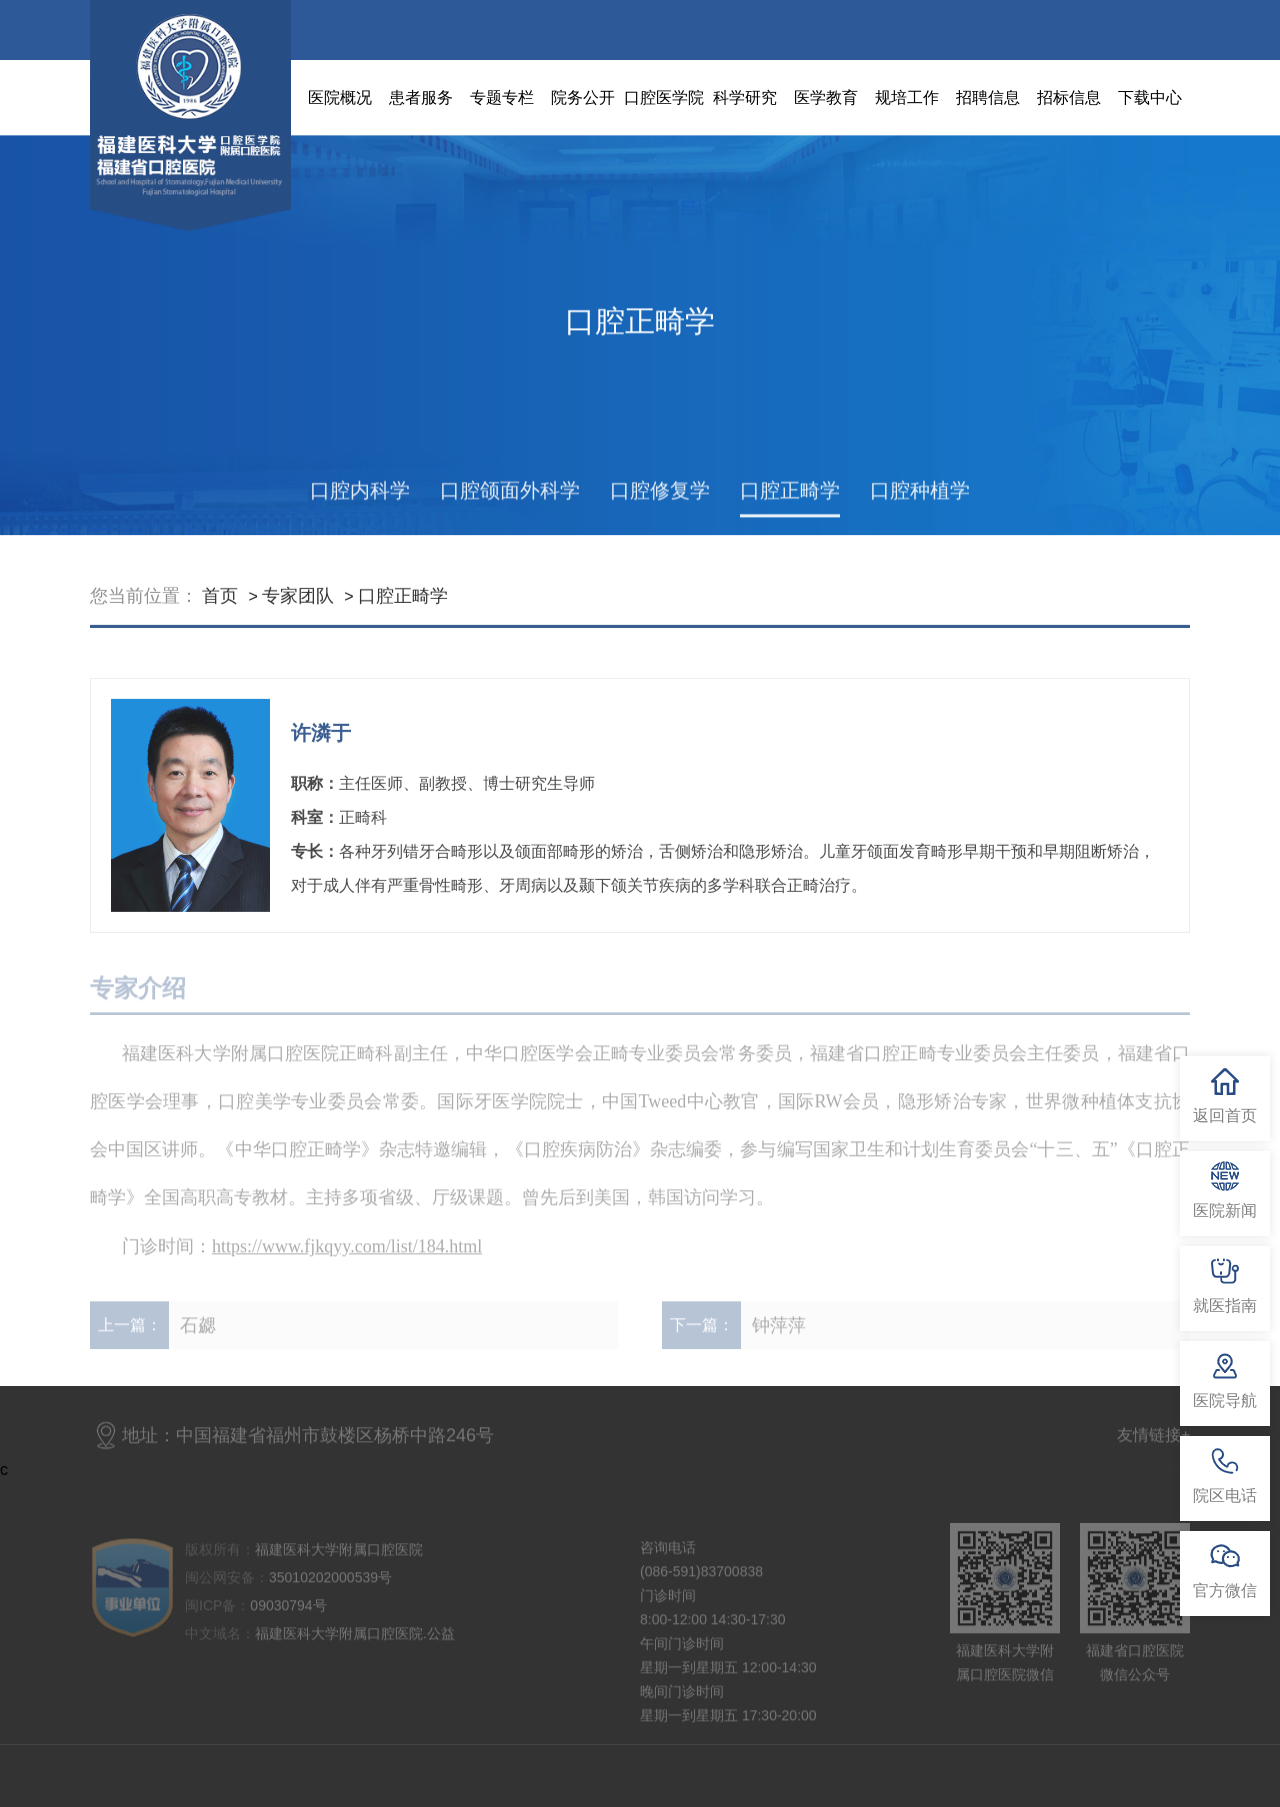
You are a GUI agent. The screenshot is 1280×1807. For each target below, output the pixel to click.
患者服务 (421, 97)
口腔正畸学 (790, 508)
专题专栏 (502, 97)
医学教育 (826, 97)
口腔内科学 (360, 508)
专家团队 (298, 608)
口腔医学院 (664, 97)
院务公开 (583, 97)
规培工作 (907, 97)
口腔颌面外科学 (510, 508)
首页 (220, 608)
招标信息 (1069, 97)
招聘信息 (988, 97)
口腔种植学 (920, 508)
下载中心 (1150, 97)
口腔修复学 (660, 508)
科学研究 (745, 97)
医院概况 (340, 97)
